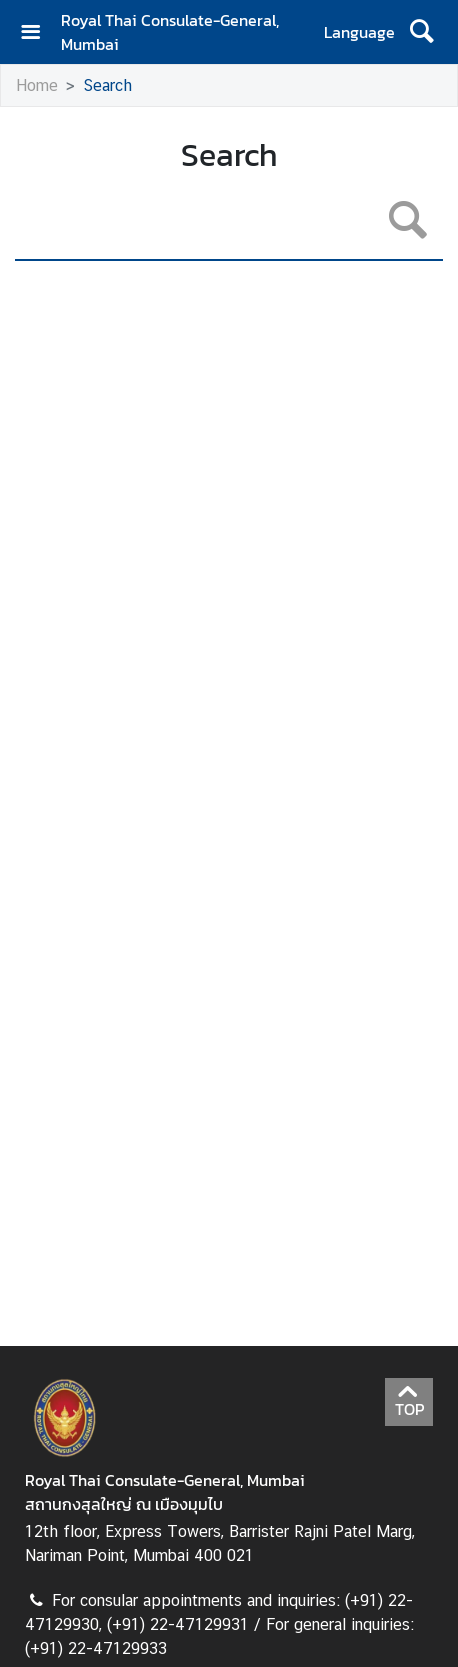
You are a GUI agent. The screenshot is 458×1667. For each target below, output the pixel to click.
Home (37, 85)
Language (359, 32)
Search (107, 85)
